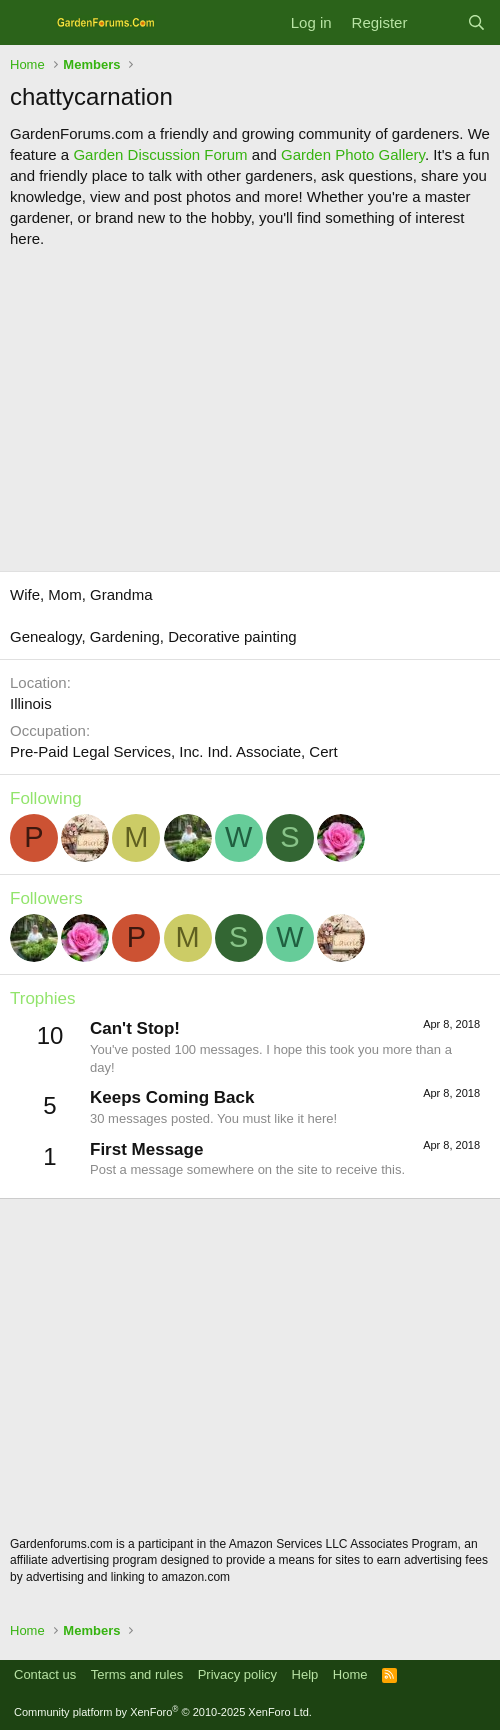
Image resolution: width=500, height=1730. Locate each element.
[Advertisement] (250, 410)
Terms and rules (137, 1674)
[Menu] (27, 23)
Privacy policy (237, 1674)
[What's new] (436, 22)
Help (305, 1674)
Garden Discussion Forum (160, 154)
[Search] (476, 22)
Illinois (31, 703)
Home (350, 1674)
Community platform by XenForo (163, 1712)
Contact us (45, 1674)
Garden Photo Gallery (353, 154)
